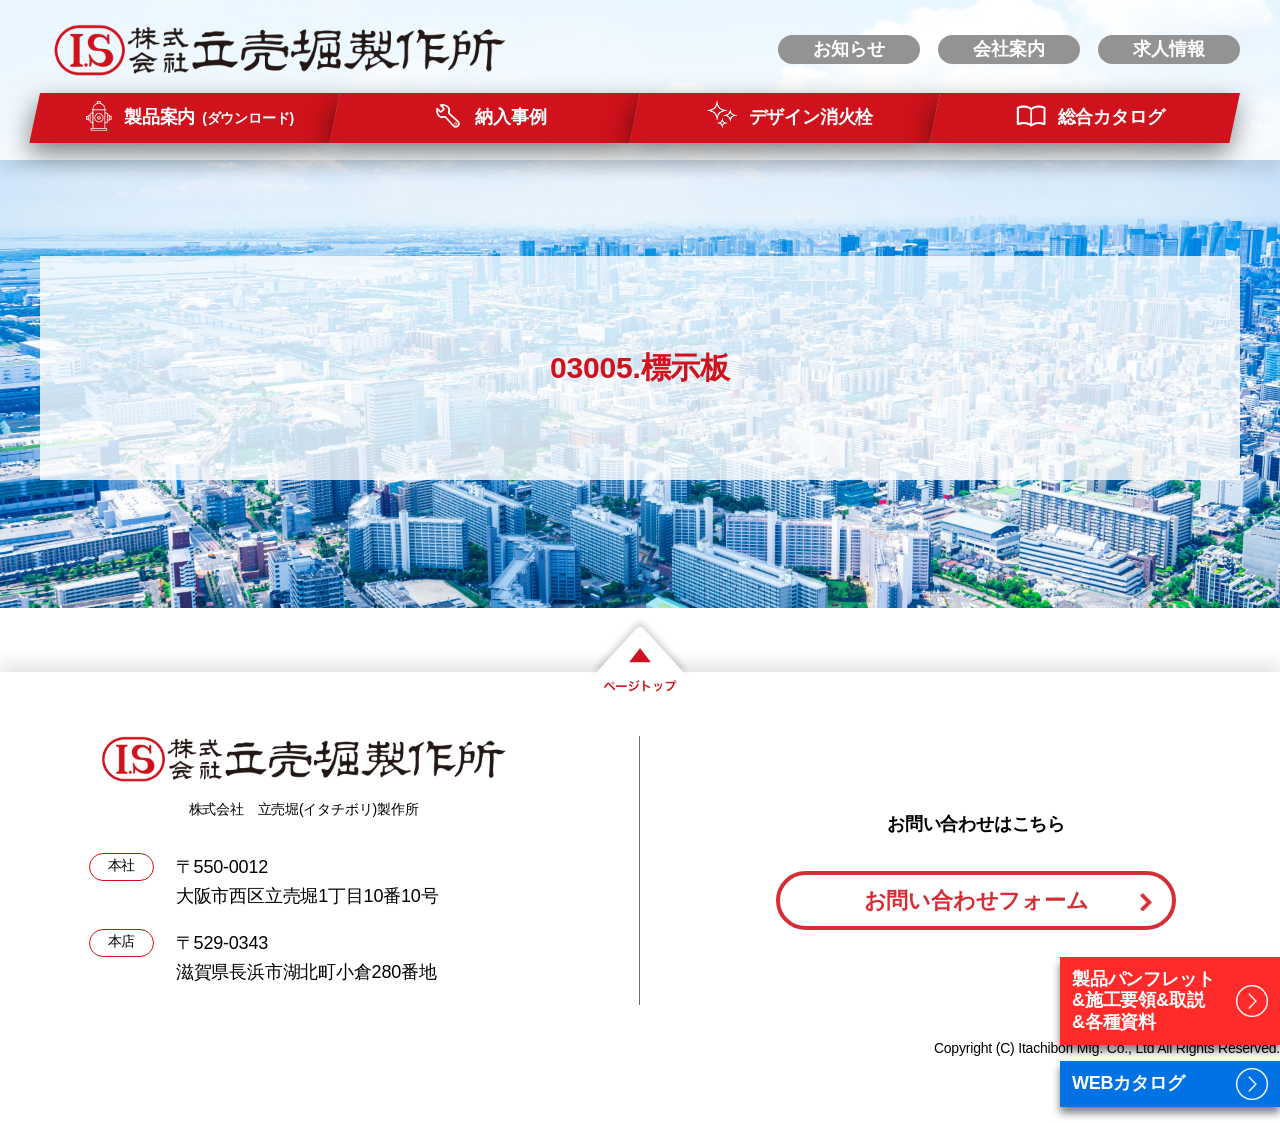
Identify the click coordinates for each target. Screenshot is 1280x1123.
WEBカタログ (1128, 1083)
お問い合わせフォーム (976, 900)
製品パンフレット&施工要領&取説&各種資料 (1143, 1000)
